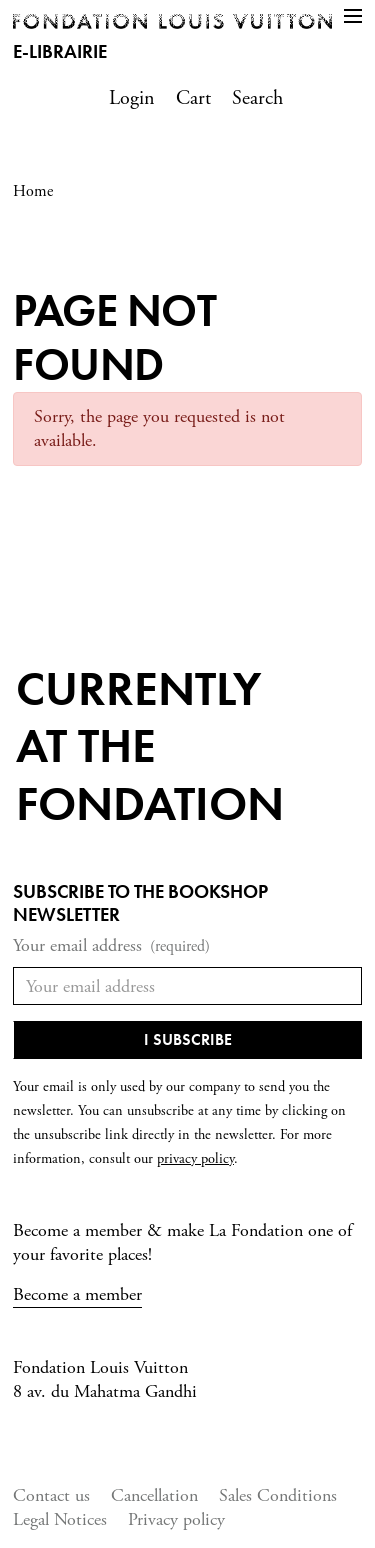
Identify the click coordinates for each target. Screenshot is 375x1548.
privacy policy (195, 1159)
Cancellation (154, 1495)
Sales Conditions (278, 1495)
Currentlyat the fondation (150, 746)
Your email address (111, 946)
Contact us (51, 1495)
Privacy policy (176, 1519)
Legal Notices (60, 1519)
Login (132, 98)
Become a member (77, 1294)
